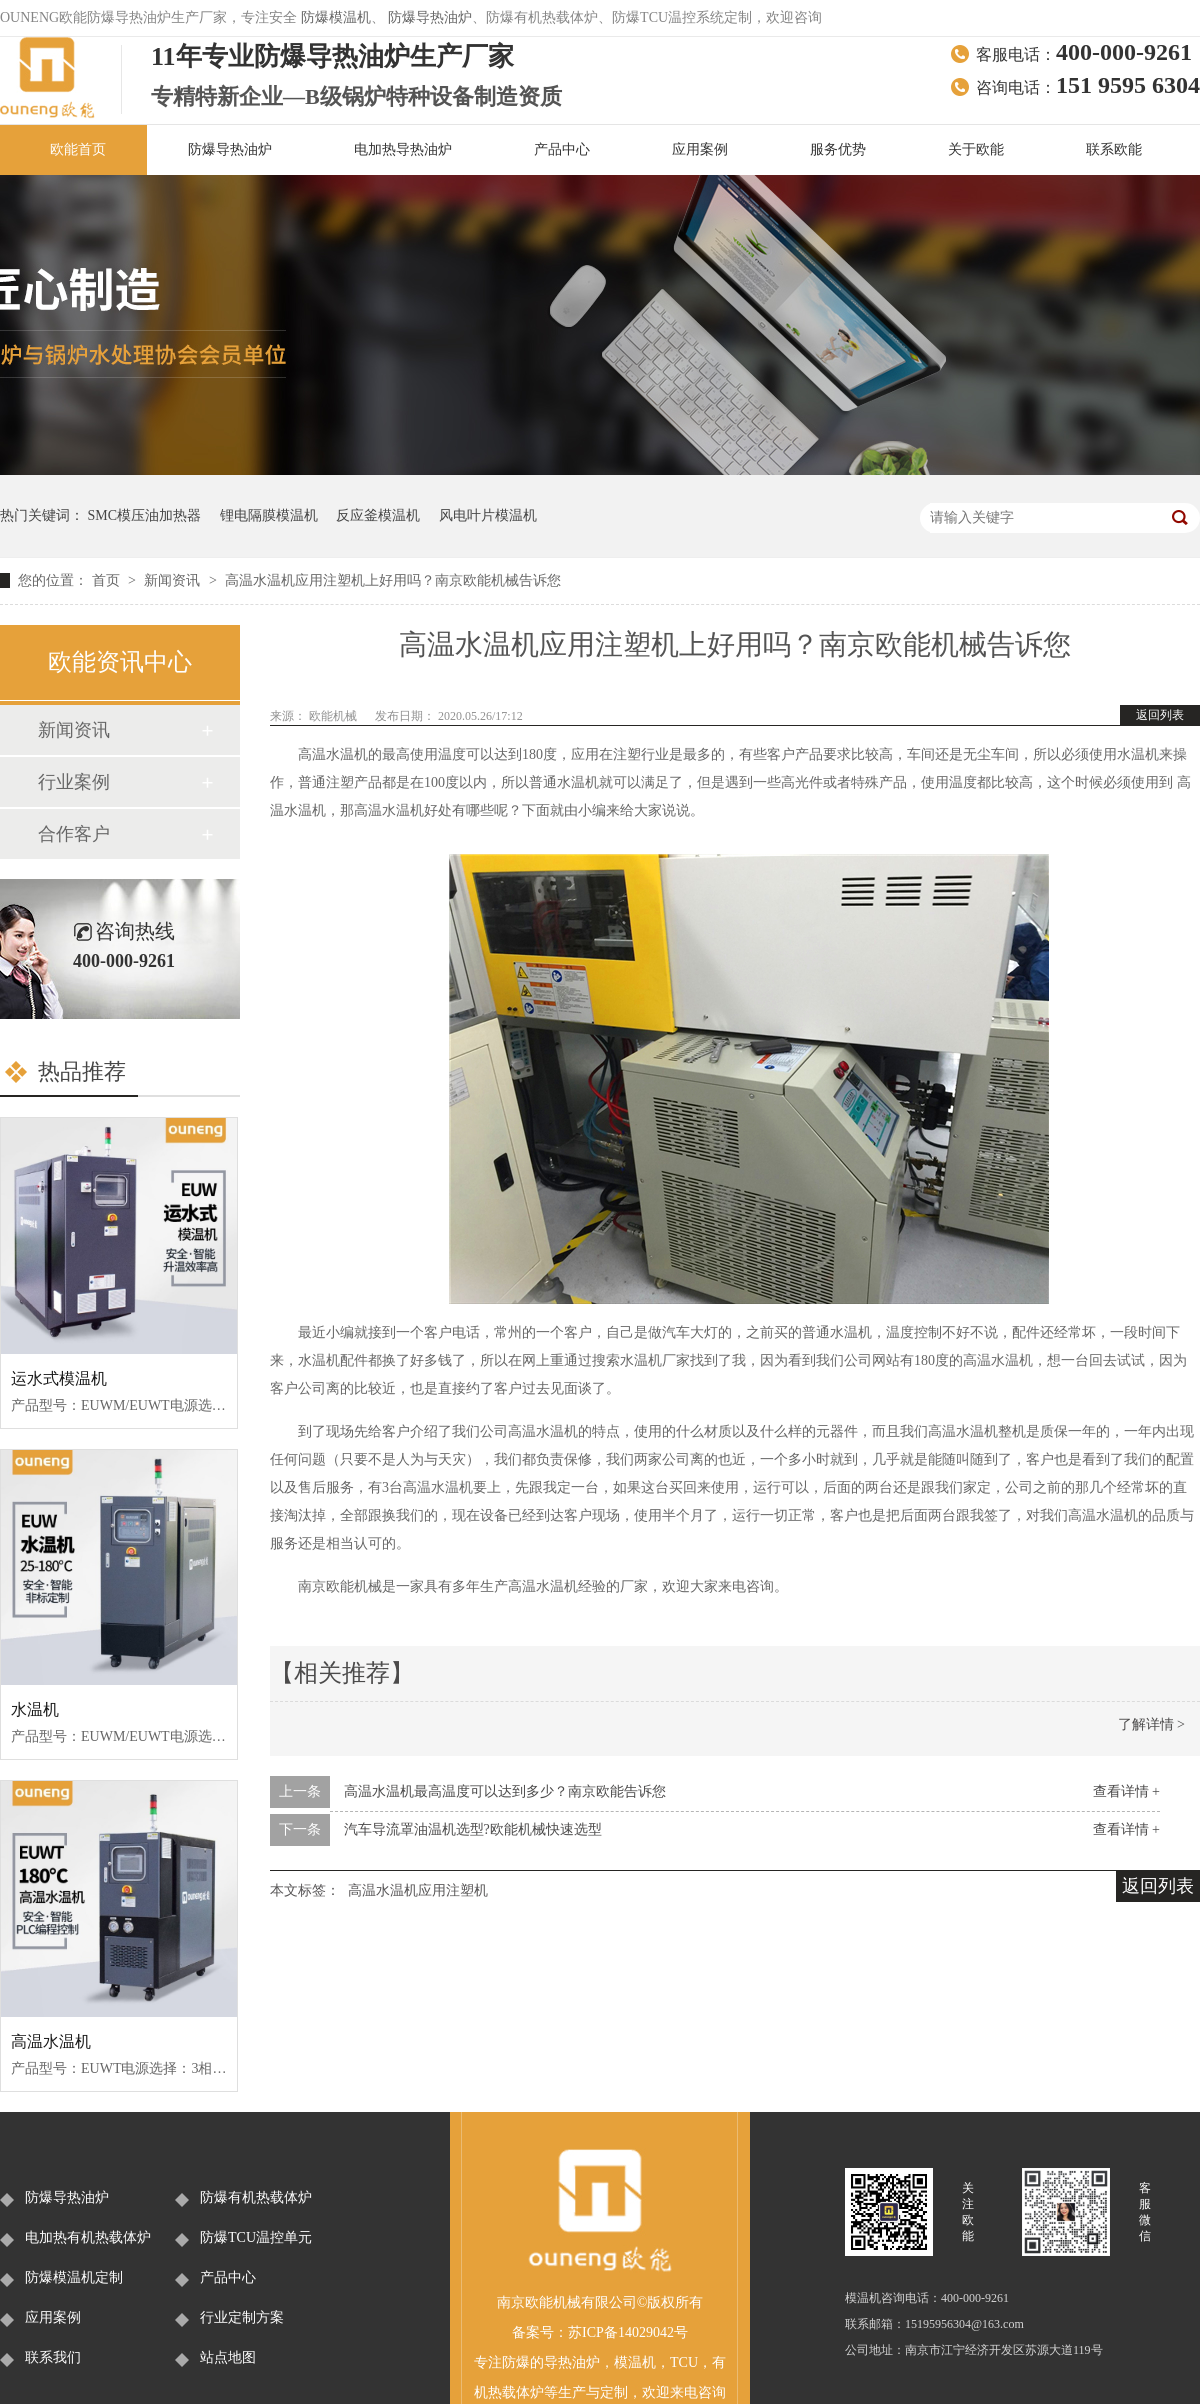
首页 (108, 580)
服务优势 (838, 149)
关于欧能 (976, 149)
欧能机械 (334, 716)
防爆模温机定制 (74, 2277)
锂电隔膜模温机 (269, 515)
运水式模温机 (59, 1378)
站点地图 (228, 2357)
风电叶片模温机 (488, 515)
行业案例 (74, 782)
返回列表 (1160, 715)
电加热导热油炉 (403, 149)
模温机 (635, 2362)
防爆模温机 (336, 17)
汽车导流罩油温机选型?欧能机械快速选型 (473, 1829)
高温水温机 (51, 2041)
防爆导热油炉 (430, 17)
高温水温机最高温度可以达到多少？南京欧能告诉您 (505, 1791)
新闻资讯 (174, 580)
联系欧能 (1114, 149)
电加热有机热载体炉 (88, 2237)
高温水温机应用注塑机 (418, 1890)
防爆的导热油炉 (551, 2362)
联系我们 (53, 2357)
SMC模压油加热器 (145, 515)
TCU (684, 2362)
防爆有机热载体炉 (256, 2197)
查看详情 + (1126, 1791)
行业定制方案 (242, 2317)
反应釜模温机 (378, 515)
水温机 (35, 1709)
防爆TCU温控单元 (256, 2237)
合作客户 (74, 834)
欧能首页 (78, 149)
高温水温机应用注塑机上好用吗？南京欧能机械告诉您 (393, 580)
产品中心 (562, 149)
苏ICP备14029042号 (628, 2332)
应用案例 (700, 149)
